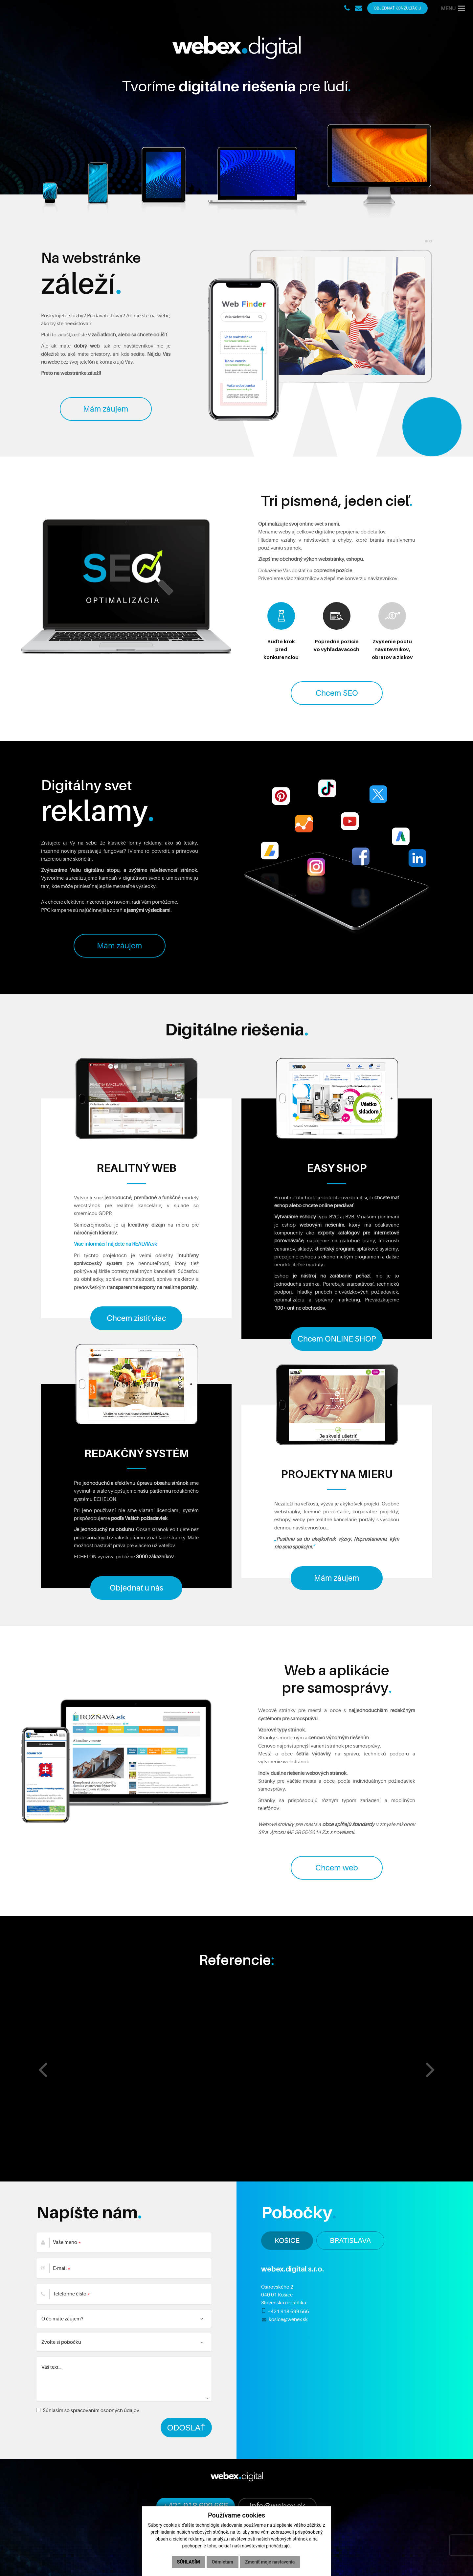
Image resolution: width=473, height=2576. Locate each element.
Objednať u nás (136, 1588)
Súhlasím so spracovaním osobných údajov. (88, 2410)
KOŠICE (287, 2240)
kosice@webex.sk (288, 2319)
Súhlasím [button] (188, 2562)
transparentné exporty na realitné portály (152, 1287)
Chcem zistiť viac (136, 1318)
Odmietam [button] (222, 2562)
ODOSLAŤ (186, 2427)
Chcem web (336, 1867)
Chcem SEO (337, 693)
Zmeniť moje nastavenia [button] (270, 2562)
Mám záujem (105, 409)
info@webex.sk (277, 2506)
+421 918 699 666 (288, 2312)
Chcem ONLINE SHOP (337, 1339)
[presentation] (43, 2069)
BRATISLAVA (350, 2240)
